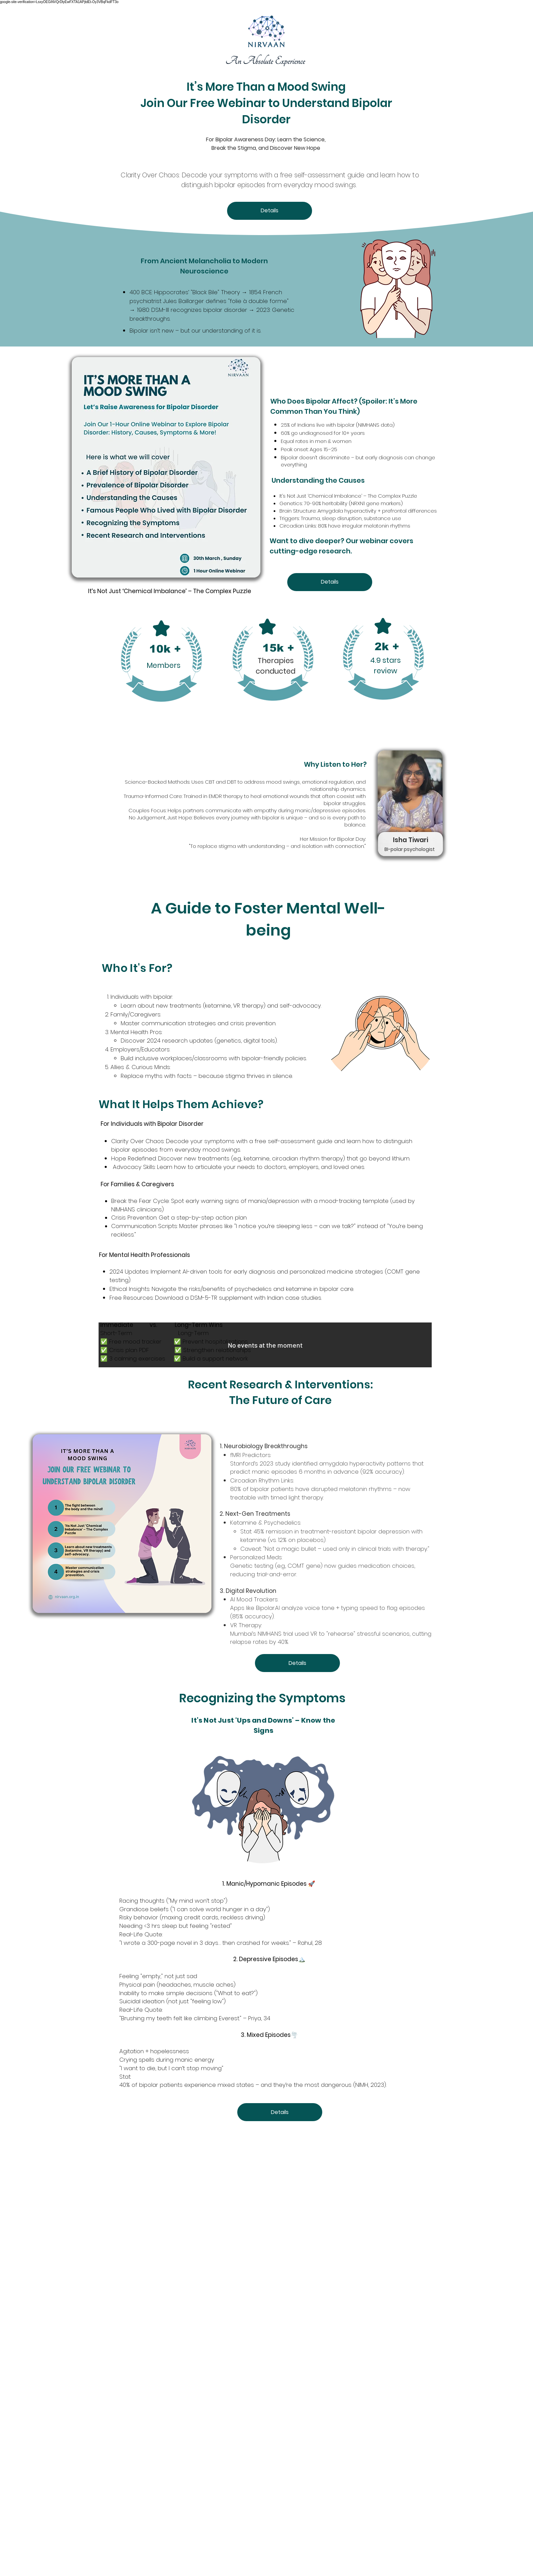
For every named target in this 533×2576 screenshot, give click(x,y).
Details (269, 210)
